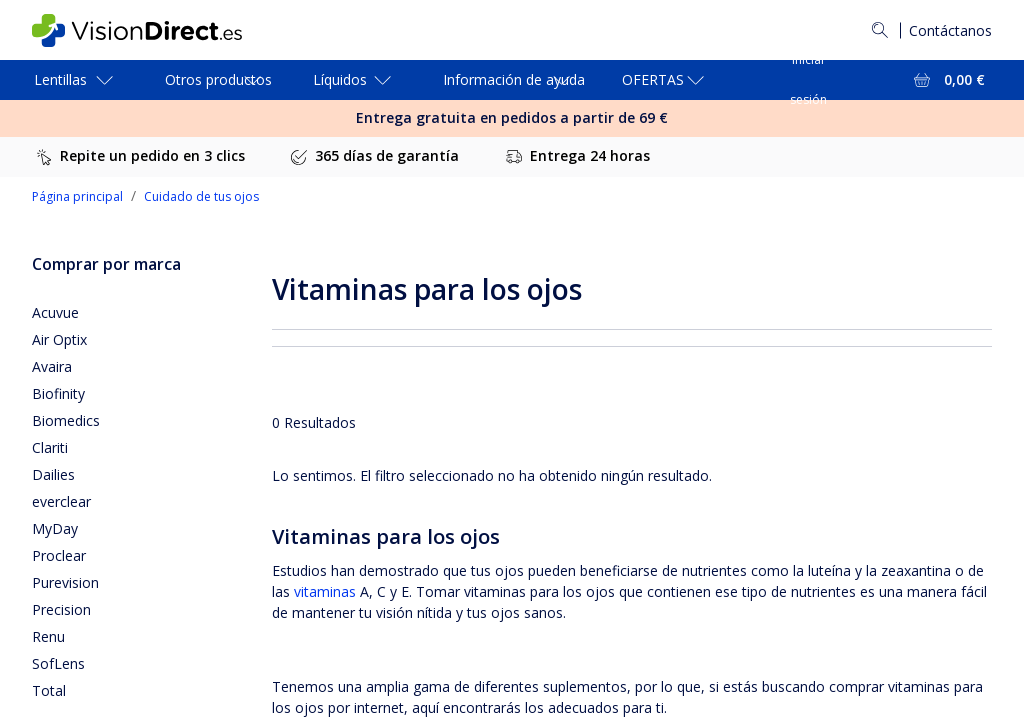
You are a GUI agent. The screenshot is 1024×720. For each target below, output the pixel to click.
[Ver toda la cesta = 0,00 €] (947, 80)
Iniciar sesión (808, 79)
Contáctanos (950, 30)
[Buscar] (880, 30)
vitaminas (325, 591)
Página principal (77, 196)
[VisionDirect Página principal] (151, 30)
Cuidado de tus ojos (201, 196)
